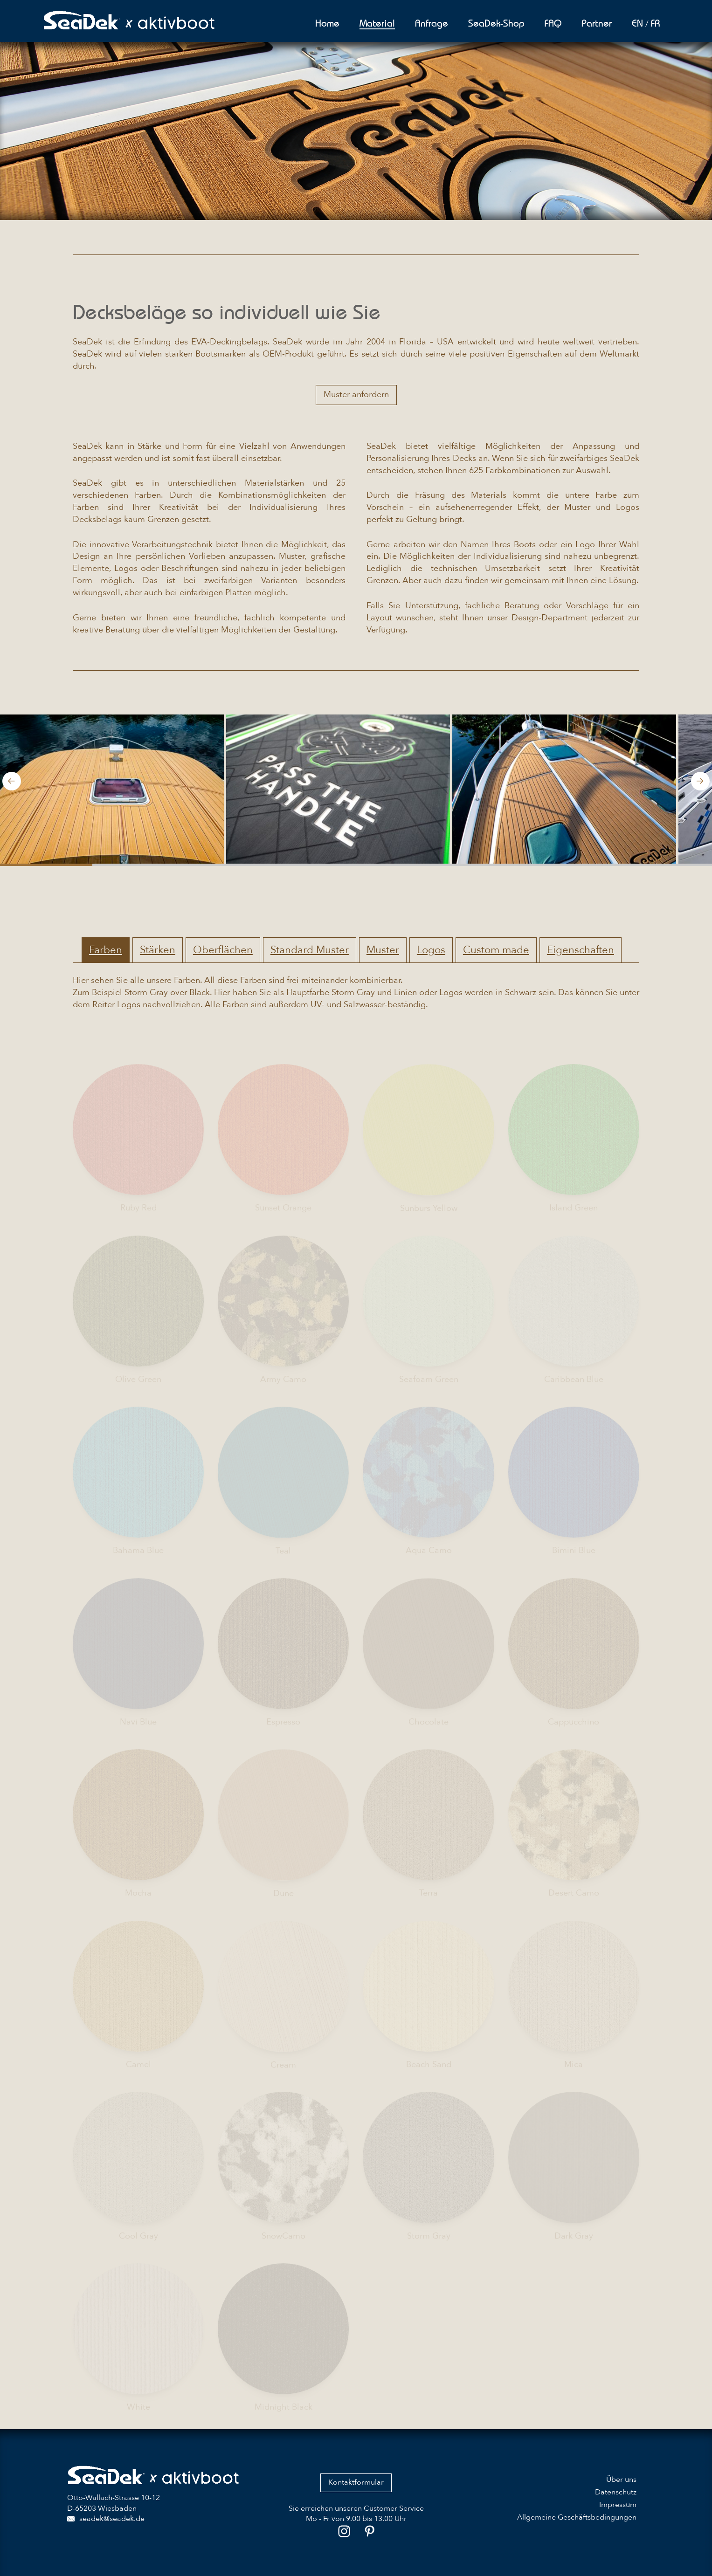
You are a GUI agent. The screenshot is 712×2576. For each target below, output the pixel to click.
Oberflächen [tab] (223, 950)
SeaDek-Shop (496, 23)
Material (377, 23)
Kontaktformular (356, 2482)
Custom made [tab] (496, 950)
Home (327, 23)
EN (637, 23)
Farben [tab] (105, 950)
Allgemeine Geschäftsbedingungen (576, 2517)
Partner (596, 23)
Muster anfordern (356, 394)
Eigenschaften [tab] (580, 950)
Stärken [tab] (157, 950)
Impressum (617, 2505)
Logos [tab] (431, 950)
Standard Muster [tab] (309, 950)
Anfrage (431, 23)
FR (655, 23)
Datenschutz (615, 2492)
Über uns (621, 2479)
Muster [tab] (382, 950)
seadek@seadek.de (106, 2519)
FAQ (553, 23)
